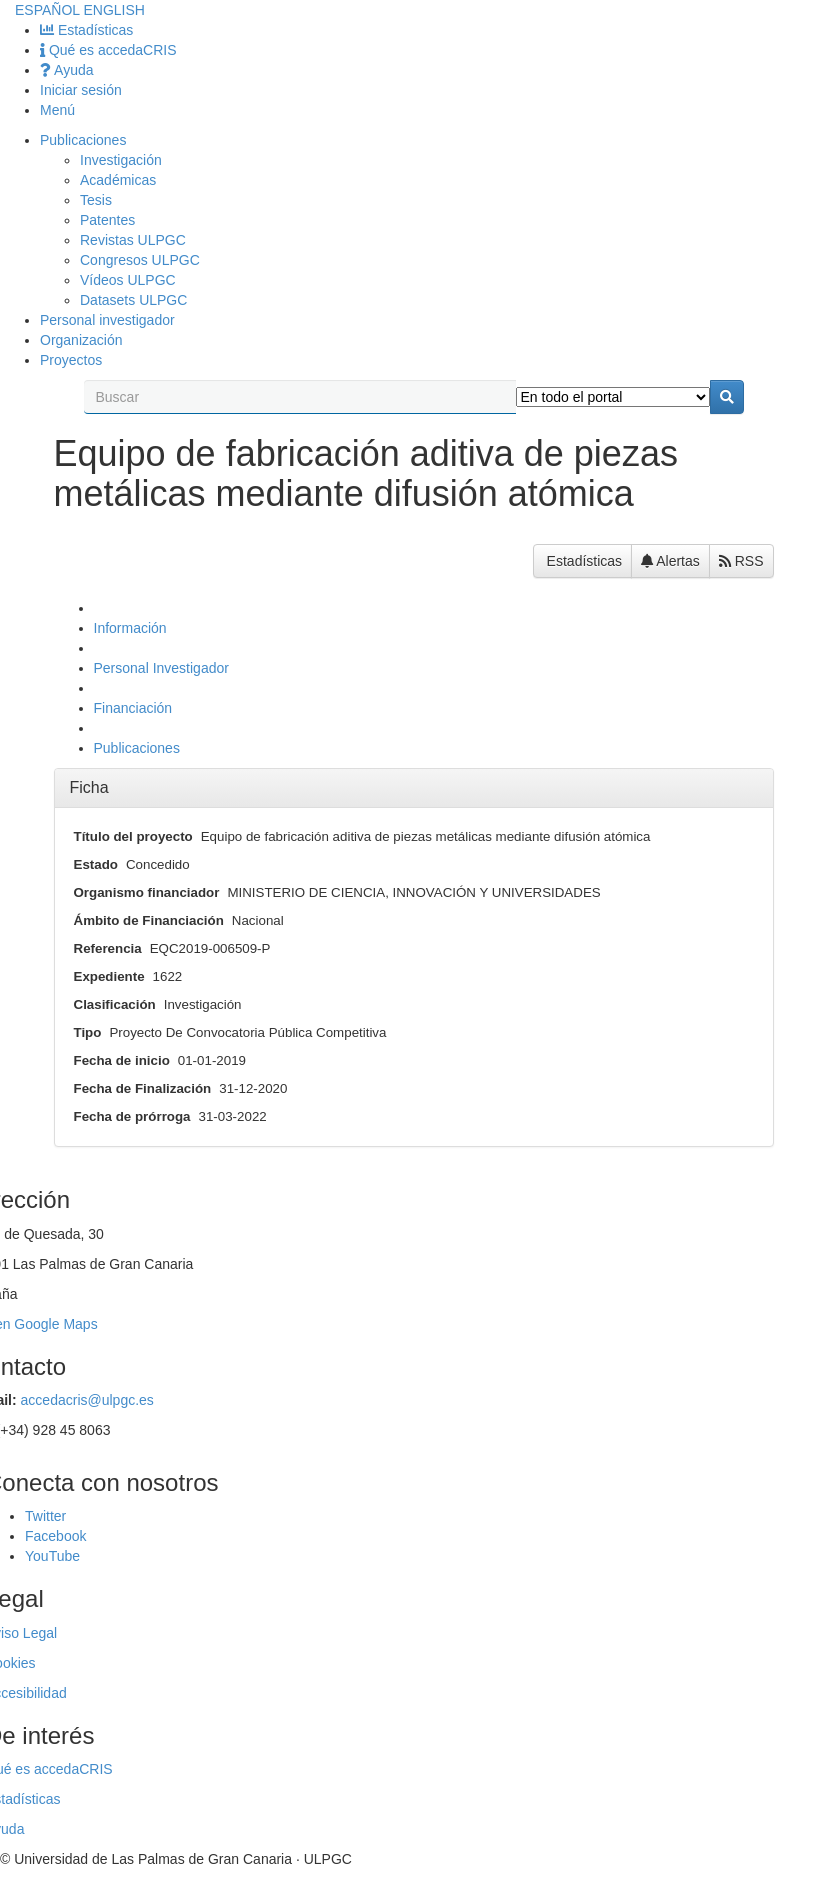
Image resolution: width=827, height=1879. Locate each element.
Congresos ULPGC (140, 260)
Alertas (670, 561)
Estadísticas (86, 30)
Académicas (118, 180)
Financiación (133, 708)
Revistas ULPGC (133, 240)
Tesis (96, 200)
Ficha (89, 787)
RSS (741, 561)
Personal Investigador (161, 668)
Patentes (107, 220)
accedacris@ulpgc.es (87, 1400)
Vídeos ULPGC (128, 280)
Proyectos (71, 360)
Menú (57, 110)
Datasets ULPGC (133, 300)
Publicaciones (83, 140)
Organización (81, 340)
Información (130, 628)
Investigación (121, 160)
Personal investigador (107, 320)
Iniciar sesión (81, 90)
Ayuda (67, 70)
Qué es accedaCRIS (108, 50)
